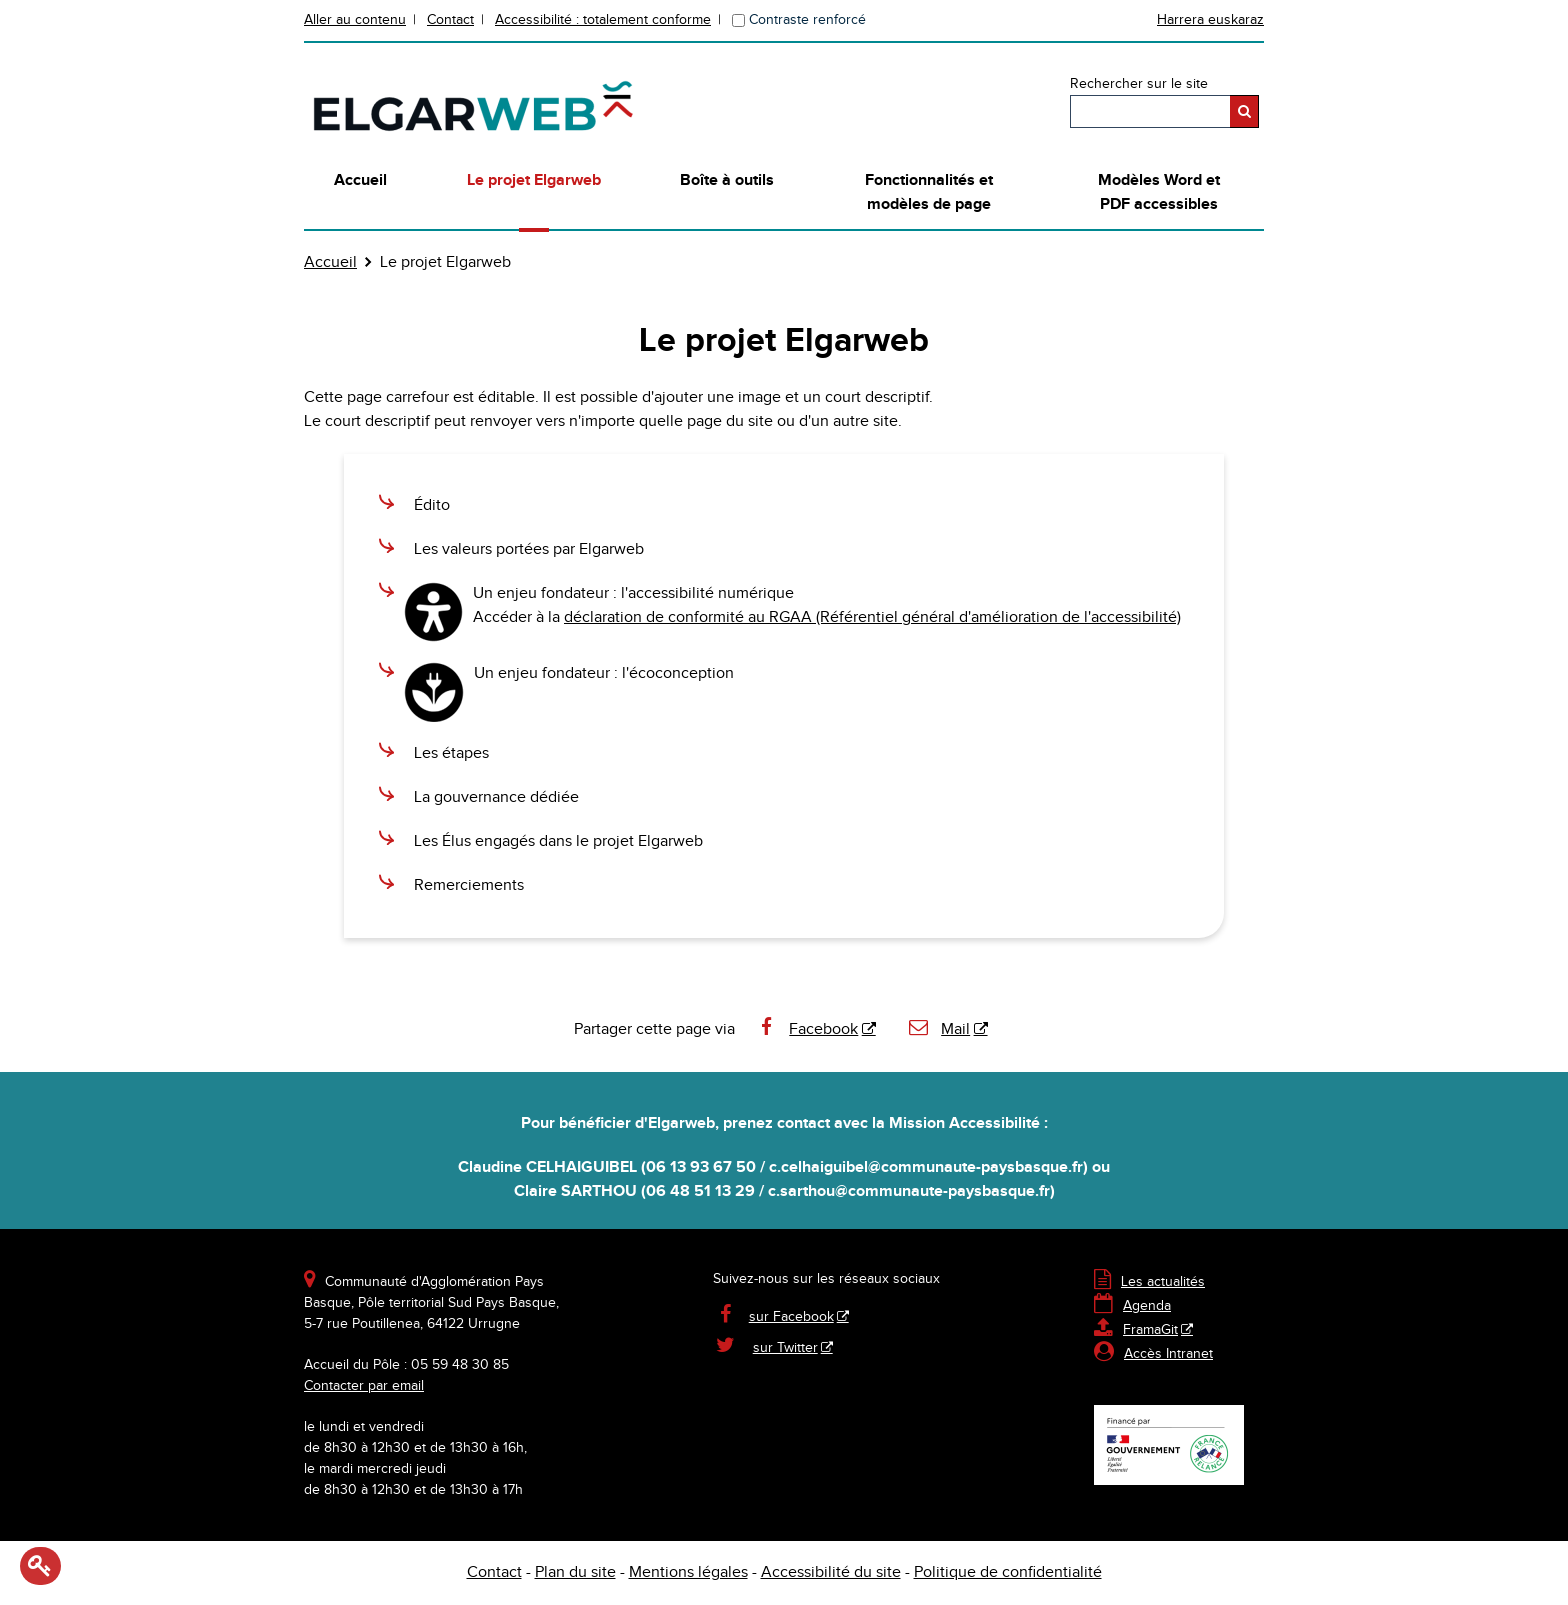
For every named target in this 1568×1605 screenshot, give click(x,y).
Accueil (360, 180)
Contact (450, 20)
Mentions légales (688, 1572)
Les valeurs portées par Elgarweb (529, 549)
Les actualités (1149, 1282)
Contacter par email (364, 1386)
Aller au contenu (355, 20)
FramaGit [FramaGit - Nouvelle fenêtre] (1136, 1330)
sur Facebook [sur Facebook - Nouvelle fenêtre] (791, 1317)
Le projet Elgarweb (534, 180)
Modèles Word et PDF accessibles (1159, 192)
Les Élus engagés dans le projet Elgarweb (558, 841)
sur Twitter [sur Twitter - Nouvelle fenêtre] (785, 1348)
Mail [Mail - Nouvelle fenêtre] (939, 1029)
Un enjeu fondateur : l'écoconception (604, 673)
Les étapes (451, 753)
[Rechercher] (1244, 111)
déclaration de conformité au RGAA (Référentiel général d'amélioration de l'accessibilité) (872, 617)
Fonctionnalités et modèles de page (929, 192)
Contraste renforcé (807, 20)
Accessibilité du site (831, 1572)
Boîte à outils (727, 180)
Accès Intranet (1168, 1354)
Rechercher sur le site (1139, 84)
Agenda (1132, 1306)
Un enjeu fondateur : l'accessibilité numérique (633, 593)
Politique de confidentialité (1008, 1572)
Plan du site (575, 1572)
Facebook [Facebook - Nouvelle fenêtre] (807, 1029)
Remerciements (469, 885)
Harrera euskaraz (1210, 20)
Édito (432, 505)
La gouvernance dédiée (496, 797)
